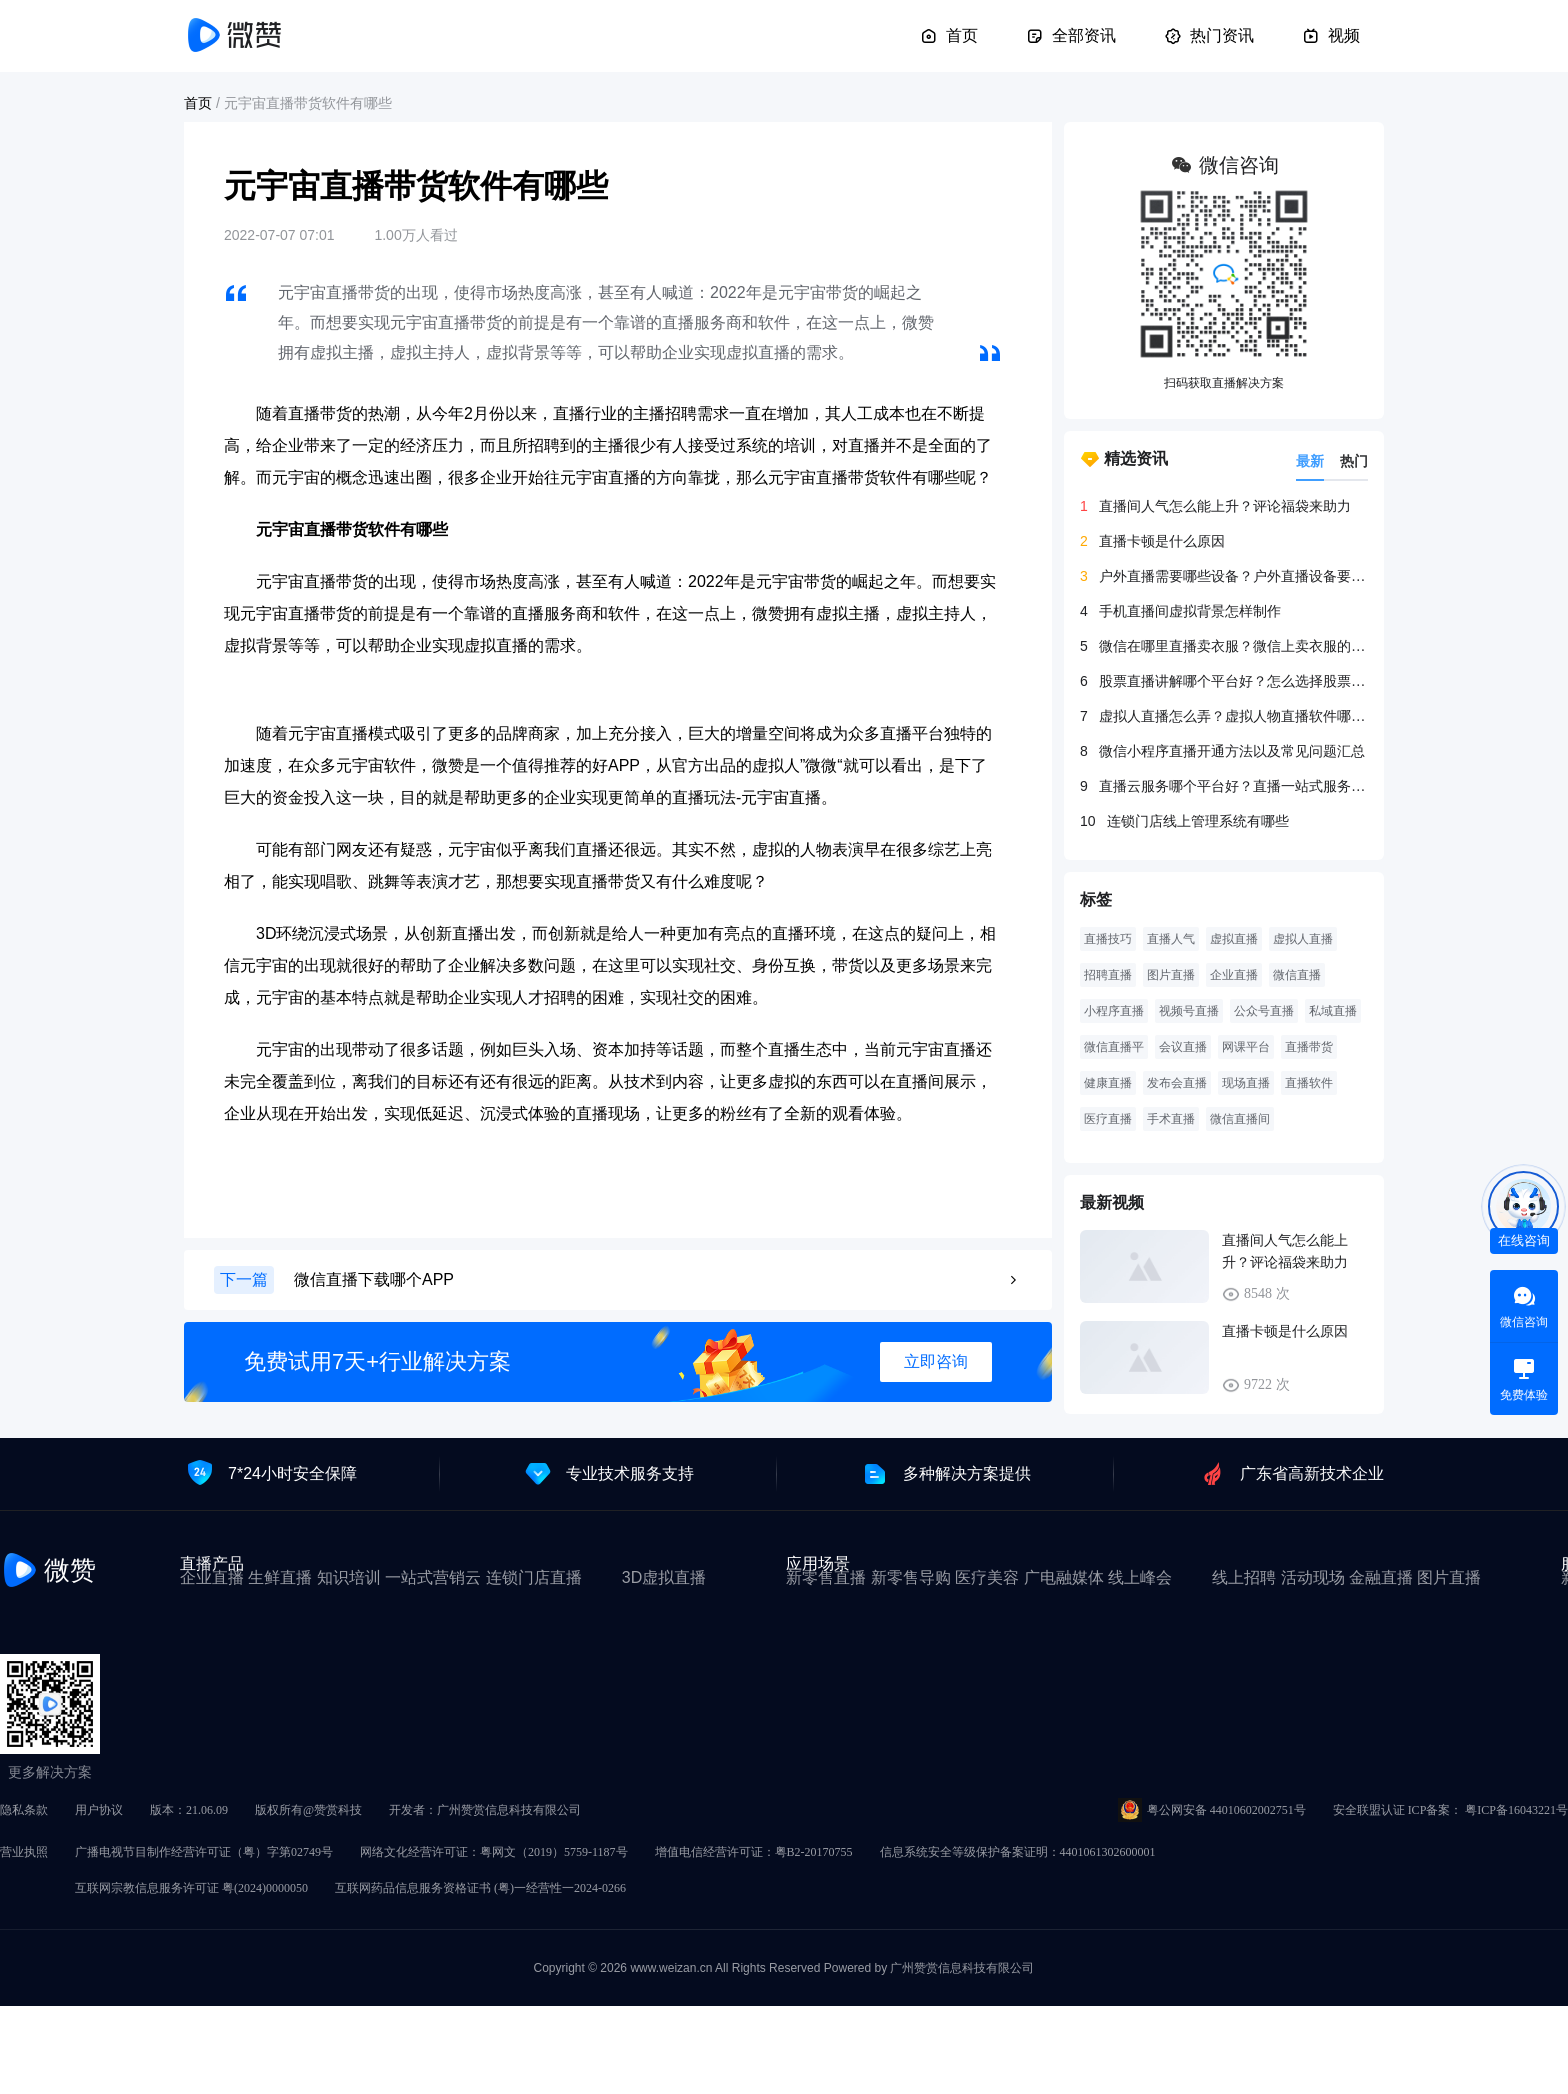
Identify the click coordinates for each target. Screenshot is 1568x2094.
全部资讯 (1071, 36)
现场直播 (1246, 1083)
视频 (1331, 36)
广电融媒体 (1064, 1577)
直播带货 (1309, 1047)
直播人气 (1171, 939)
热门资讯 (1209, 36)
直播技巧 (1108, 939)
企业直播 (1234, 975)
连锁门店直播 (534, 1577)
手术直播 (1171, 1119)
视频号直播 (1189, 1011)
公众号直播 (1264, 1011)
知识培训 (349, 1577)
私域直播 (1333, 1011)
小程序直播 (1114, 1011)
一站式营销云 (433, 1577)
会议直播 (1183, 1047)
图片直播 (1171, 975)
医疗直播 (1108, 1119)
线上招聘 (1244, 1577)
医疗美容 (987, 1577)
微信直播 (1297, 975)
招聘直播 (1108, 975)
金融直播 (1381, 1577)
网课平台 (1246, 1047)
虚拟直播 (1234, 939)
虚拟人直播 (1303, 939)
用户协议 (99, 1810)
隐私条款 (24, 1810)
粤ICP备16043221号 (1516, 1810)
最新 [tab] (1310, 461)
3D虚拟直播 (664, 1577)
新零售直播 (826, 1577)
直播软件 (1309, 1083)
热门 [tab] (1354, 461)
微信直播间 (1240, 1119)
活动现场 (1313, 1577)
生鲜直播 (280, 1577)
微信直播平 (1114, 1047)
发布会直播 (1177, 1083)
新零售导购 (911, 1577)
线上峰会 (1140, 1577)
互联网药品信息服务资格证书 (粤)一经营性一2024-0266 (480, 1888)
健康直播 (1108, 1083)
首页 (949, 36)
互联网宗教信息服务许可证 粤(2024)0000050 (191, 1888)
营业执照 (24, 1852)
